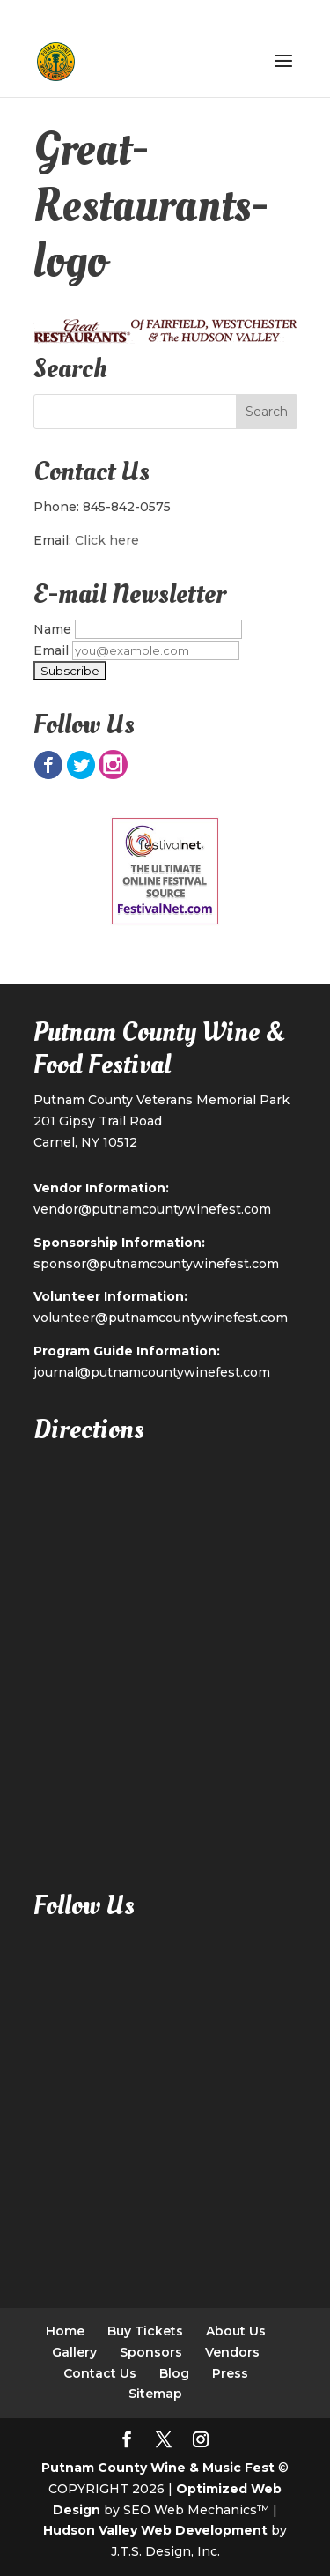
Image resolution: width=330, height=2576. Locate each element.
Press (230, 2373)
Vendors (232, 2352)
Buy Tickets (145, 2331)
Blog (174, 2373)
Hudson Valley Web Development (155, 2530)
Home (65, 2331)
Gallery (74, 2352)
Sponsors (151, 2352)
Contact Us (99, 2373)
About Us (236, 2331)
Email (51, 650)
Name (52, 629)
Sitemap (155, 2394)
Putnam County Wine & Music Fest (158, 2468)
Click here (107, 540)
